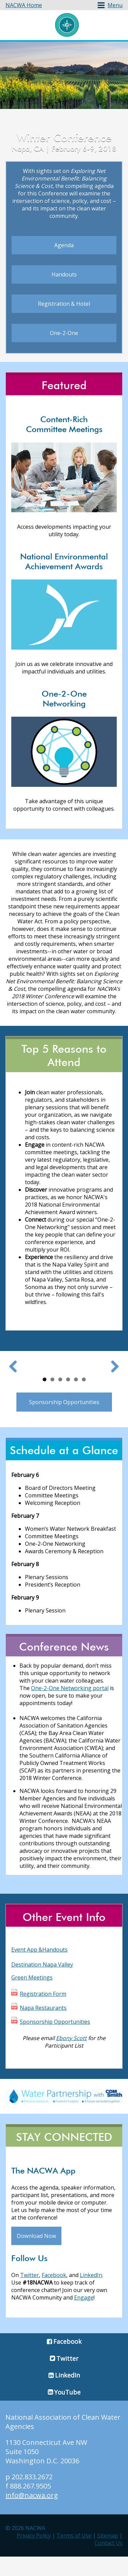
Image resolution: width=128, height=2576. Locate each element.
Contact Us (109, 2562)
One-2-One (64, 333)
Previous (16, 1376)
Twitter (29, 2295)
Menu (115, 5)
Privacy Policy (34, 2555)
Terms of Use (74, 2555)
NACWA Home (23, 5)
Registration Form (43, 2013)
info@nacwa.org (31, 2514)
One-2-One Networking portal (70, 1707)
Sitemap (107, 2555)
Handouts (64, 274)
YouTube (67, 2411)
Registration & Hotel (64, 303)
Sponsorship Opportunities (64, 1421)
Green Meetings (32, 1997)
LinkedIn (91, 2295)
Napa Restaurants (43, 2027)
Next (112, 1376)
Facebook (54, 2295)
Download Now (36, 2255)
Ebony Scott (71, 2057)
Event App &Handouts (39, 1969)
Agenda (64, 245)
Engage (84, 2317)
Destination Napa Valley (42, 1984)
